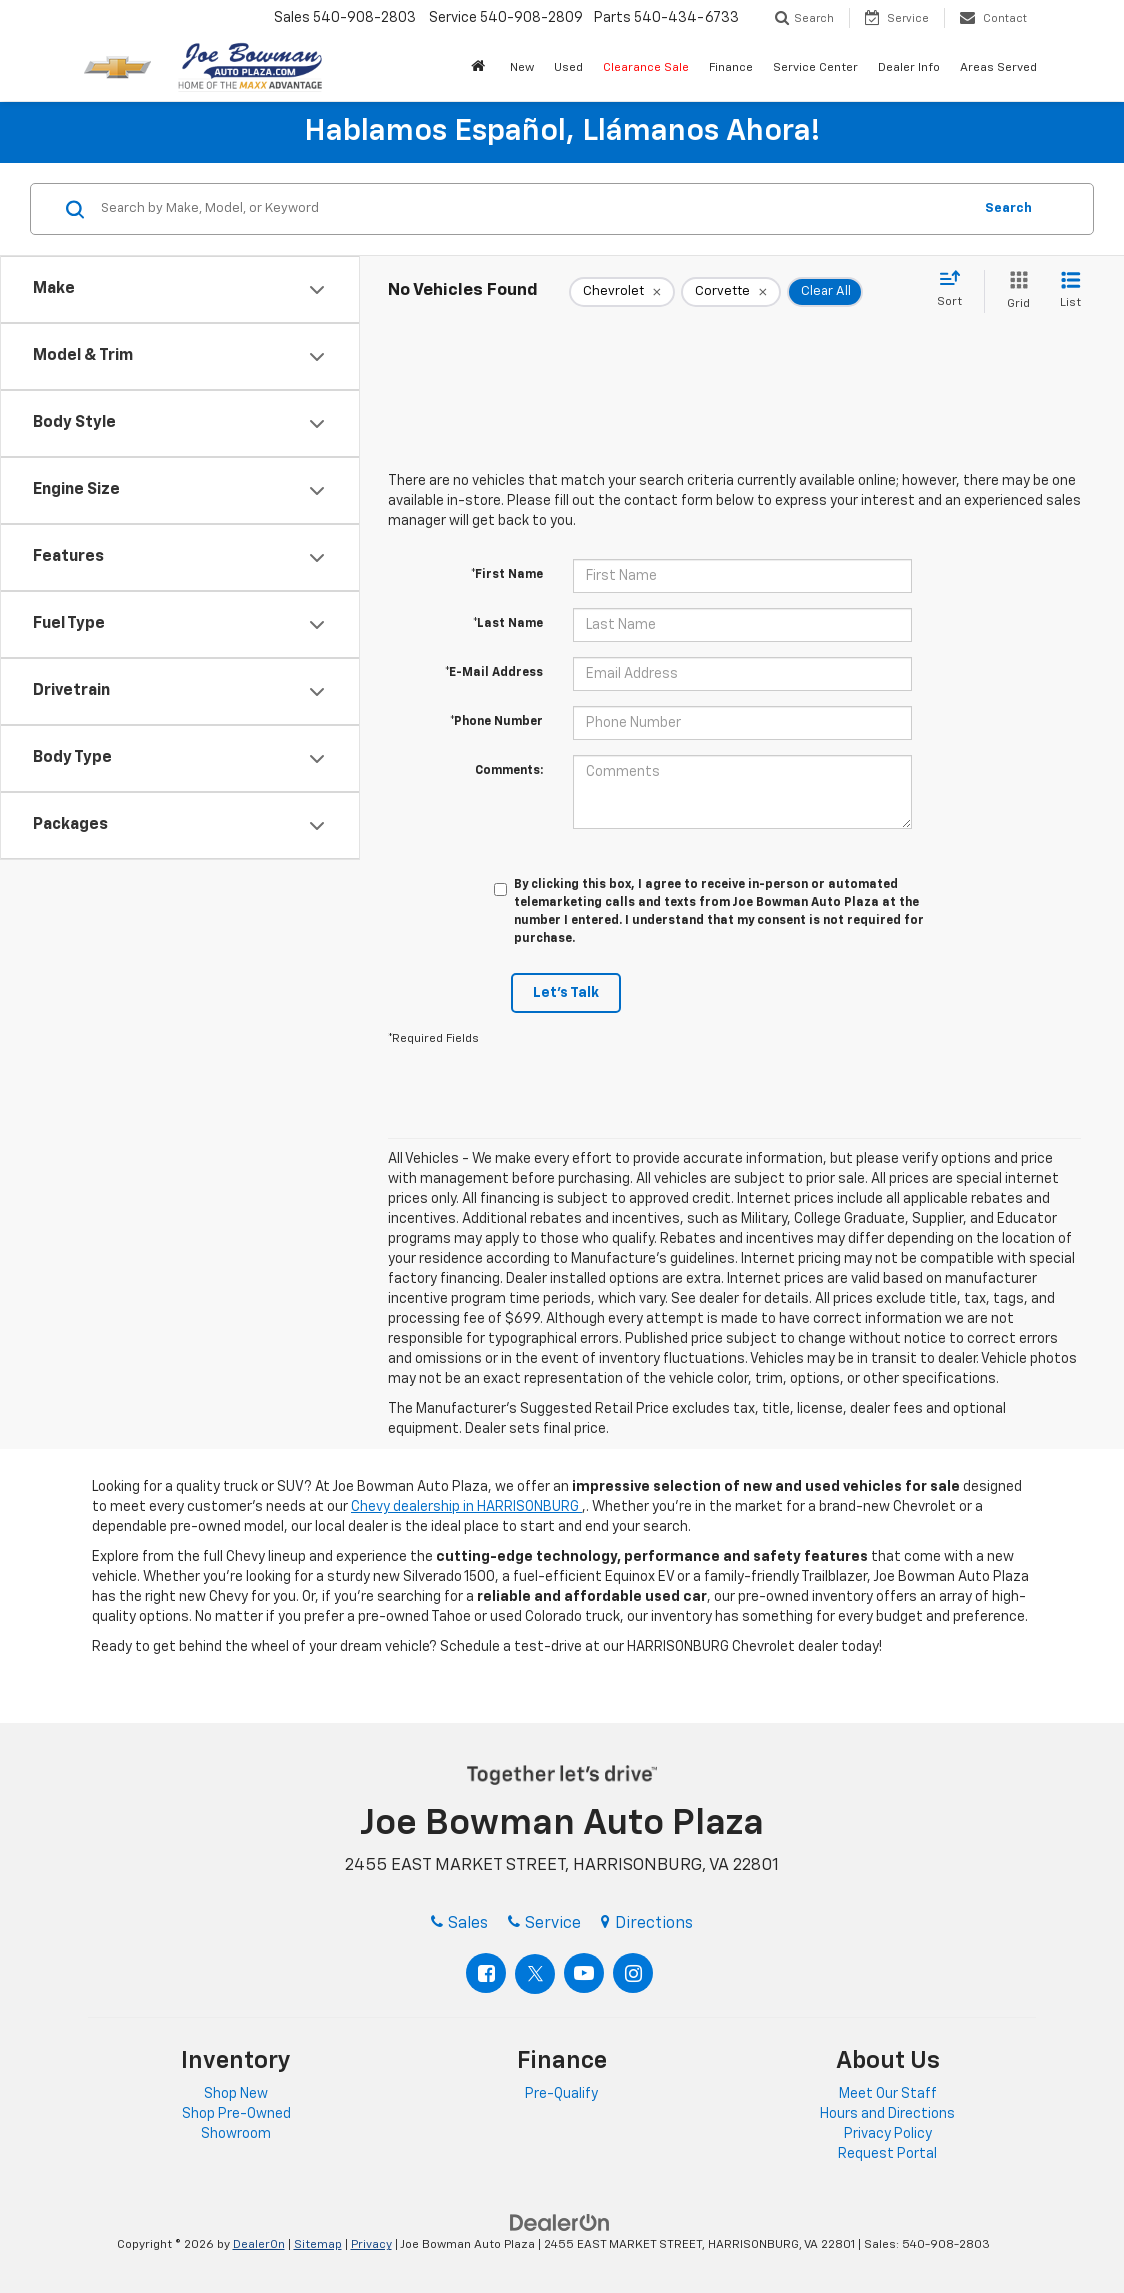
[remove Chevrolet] (622, 292)
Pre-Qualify (561, 2094)
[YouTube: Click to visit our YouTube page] (584, 1973)
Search (1008, 208)
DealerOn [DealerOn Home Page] (259, 2245)
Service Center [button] (815, 68)
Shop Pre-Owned (236, 2114)
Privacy (371, 2245)
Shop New (236, 2094)
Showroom (236, 2134)
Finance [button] (731, 68)
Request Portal (887, 2154)
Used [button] (568, 68)
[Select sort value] (955, 290)
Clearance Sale (646, 68)
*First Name (507, 575)
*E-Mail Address (494, 673)
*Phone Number (496, 722)
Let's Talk (566, 993)
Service (544, 1924)
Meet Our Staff (888, 2094)
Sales (459, 1924)
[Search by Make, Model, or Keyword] (533, 209)
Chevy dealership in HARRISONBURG (466, 1507)
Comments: (509, 771)
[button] (480, 68)
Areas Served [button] (998, 68)
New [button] (522, 68)
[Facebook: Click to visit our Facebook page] (486, 1973)
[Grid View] (1014, 291)
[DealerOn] (560, 2223)
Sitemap (318, 2245)
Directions (647, 1924)
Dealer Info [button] (909, 68)
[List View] (1070, 291)
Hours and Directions (887, 2114)
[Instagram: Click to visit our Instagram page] (633, 1973)
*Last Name (508, 624)
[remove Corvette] (731, 292)
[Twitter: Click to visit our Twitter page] (535, 1974)
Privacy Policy (888, 2134)
